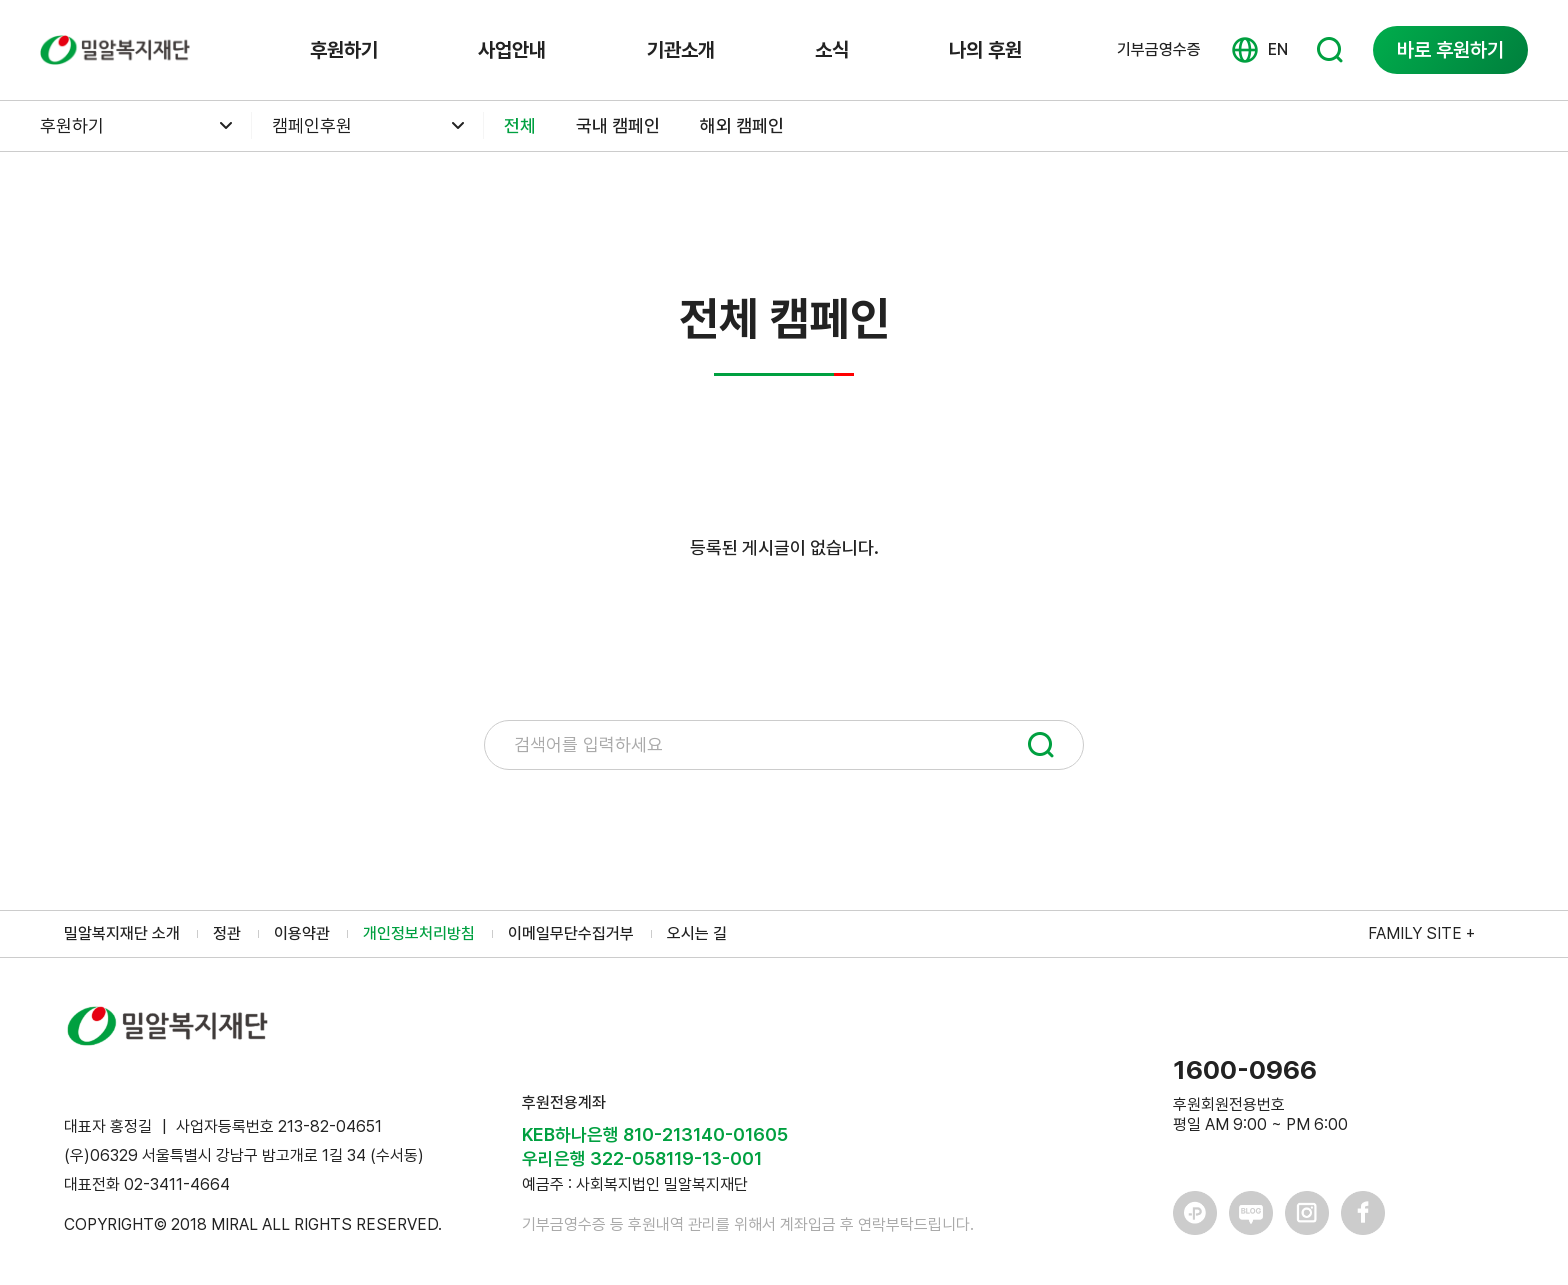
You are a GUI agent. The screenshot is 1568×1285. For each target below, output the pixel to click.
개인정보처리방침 (419, 933)
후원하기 (344, 50)
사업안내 (512, 50)
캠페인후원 (312, 125)
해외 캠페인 (742, 125)
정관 (227, 933)
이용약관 (302, 933)
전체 (520, 125)
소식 (832, 50)
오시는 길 (697, 933)
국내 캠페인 (618, 125)
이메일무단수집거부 (571, 933)
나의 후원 (985, 50)
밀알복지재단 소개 (122, 933)
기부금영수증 (1159, 50)
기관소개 (681, 50)
